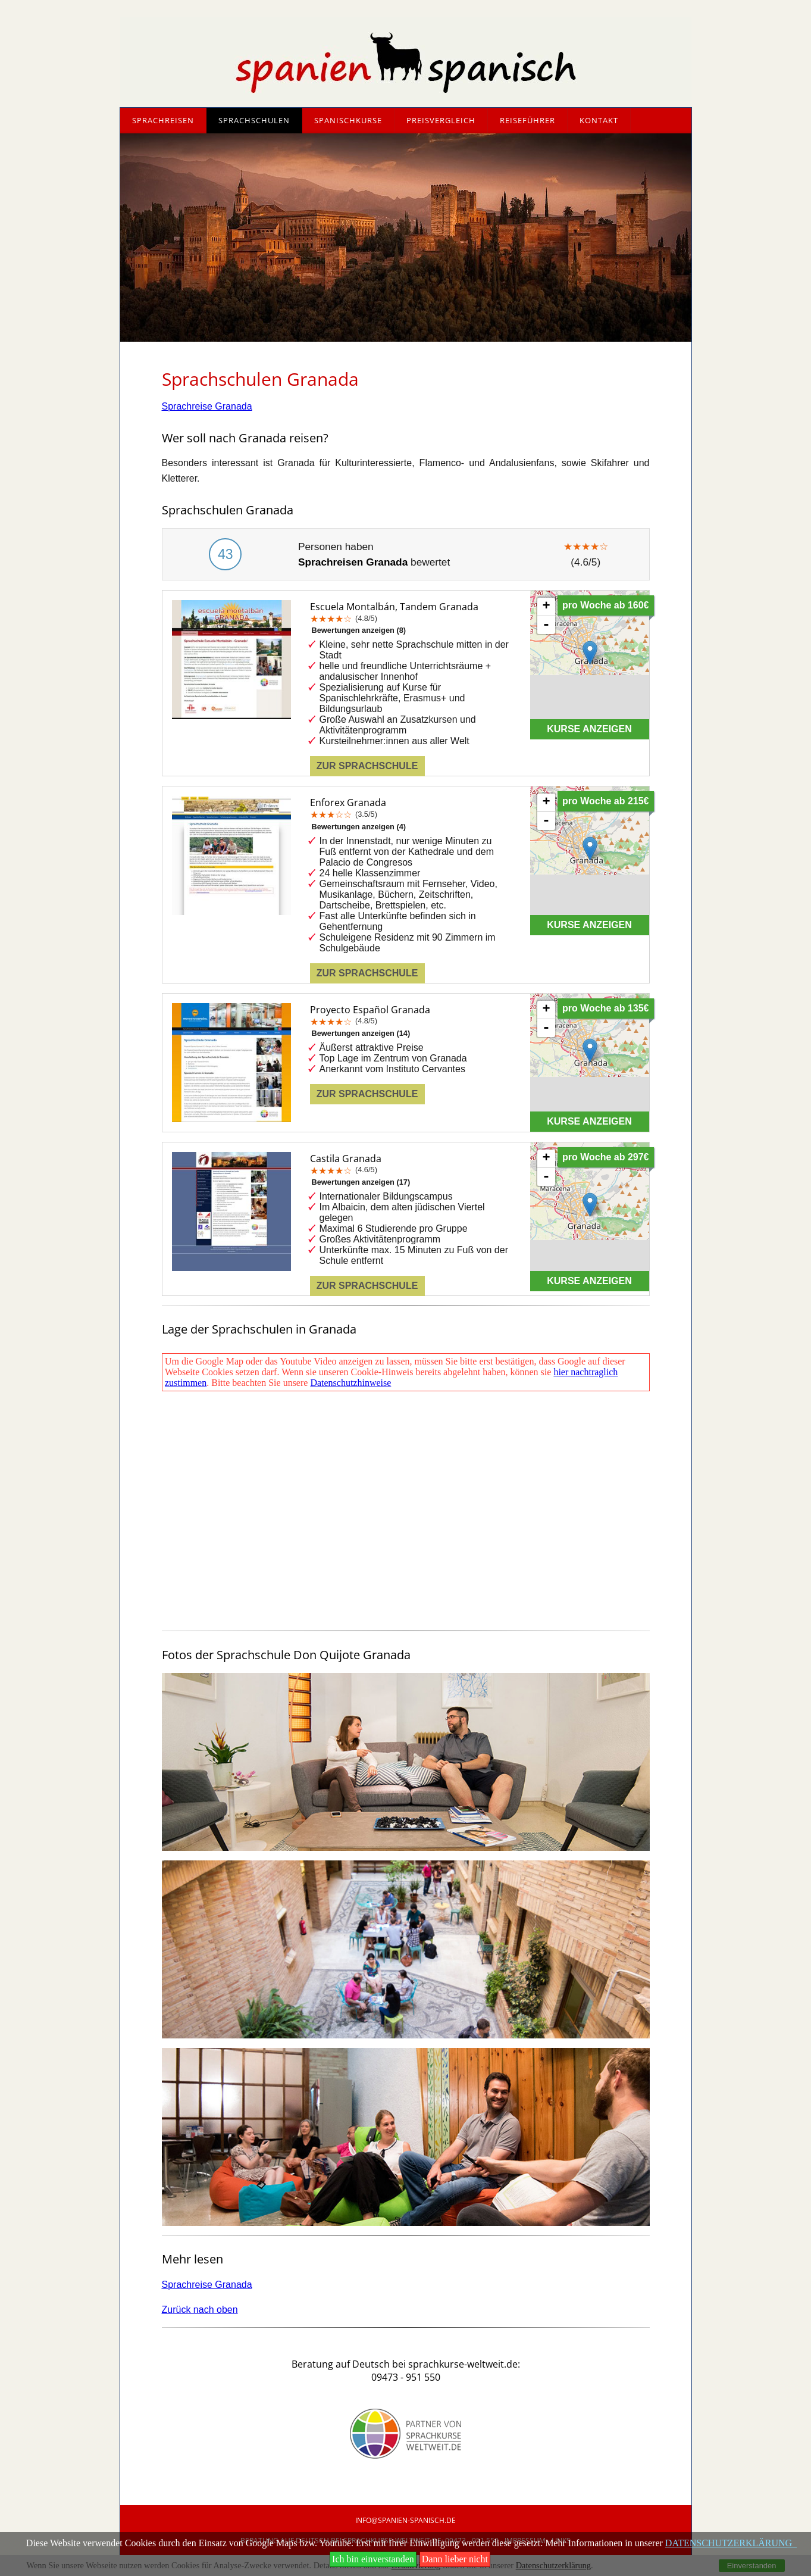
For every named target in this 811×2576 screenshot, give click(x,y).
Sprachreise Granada (207, 406)
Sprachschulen (254, 120)
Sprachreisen (163, 120)
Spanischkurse (348, 120)
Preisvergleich (440, 120)
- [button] (546, 625)
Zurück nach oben (200, 2310)
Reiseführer (527, 120)
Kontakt (599, 120)
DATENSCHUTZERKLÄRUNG (731, 2543)
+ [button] (546, 607)
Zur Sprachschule (367, 766)
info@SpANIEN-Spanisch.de (405, 2520)
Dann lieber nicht (455, 2559)
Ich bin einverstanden (373, 2559)
